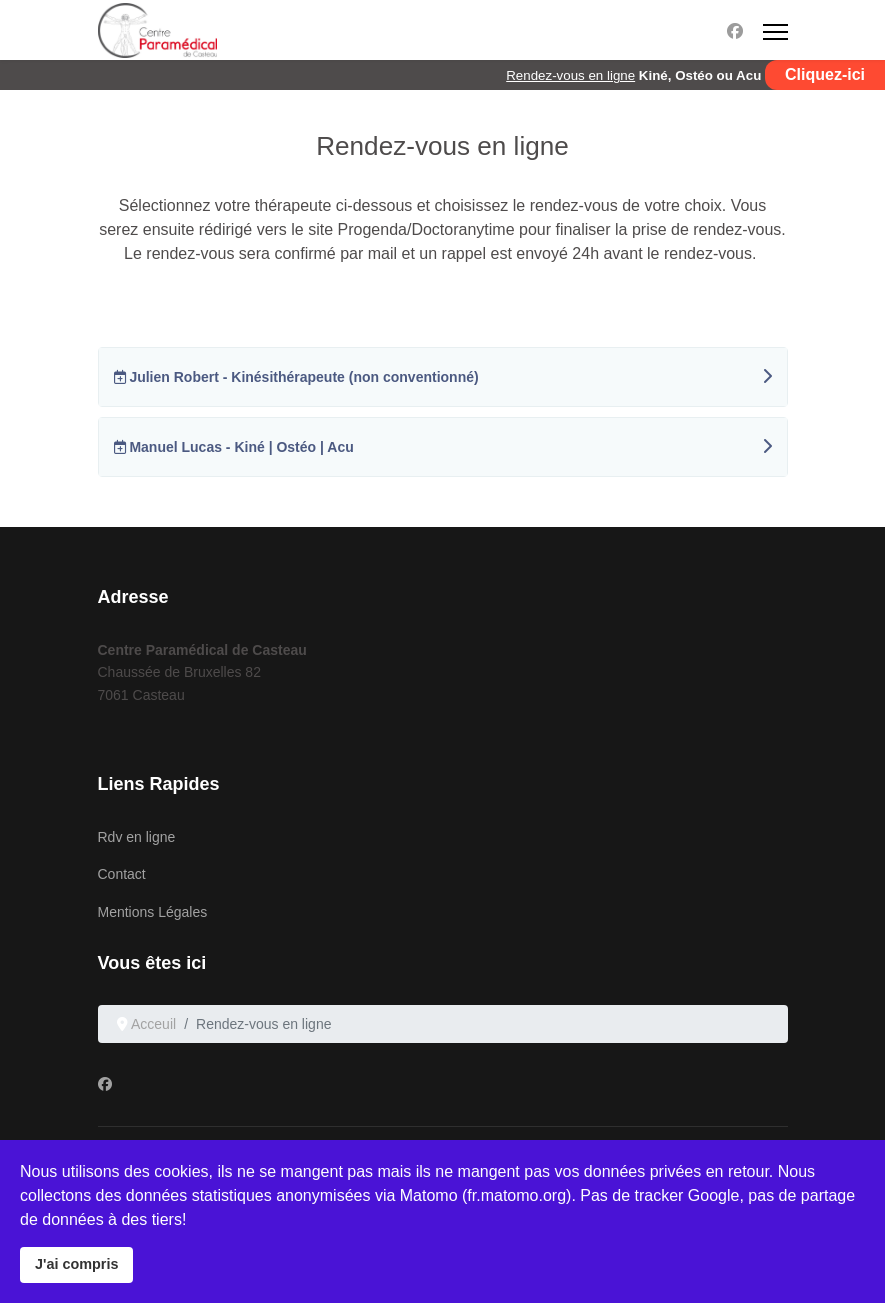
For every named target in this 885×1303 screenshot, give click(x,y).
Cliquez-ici (825, 74)
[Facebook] (735, 31)
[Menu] (775, 32)
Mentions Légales (153, 912)
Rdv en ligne (137, 837)
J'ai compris (76, 1264)
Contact (122, 874)
